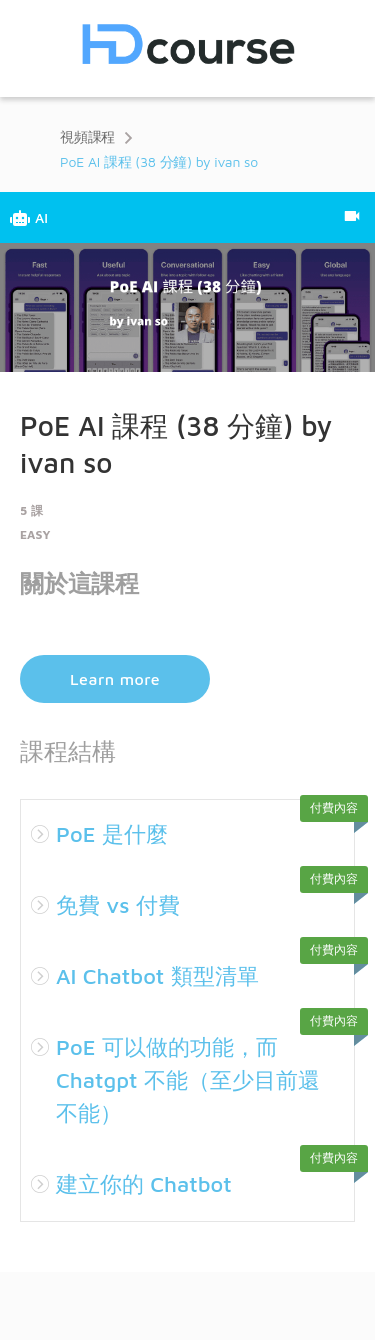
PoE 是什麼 (112, 834)
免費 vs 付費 (118, 905)
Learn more (115, 679)
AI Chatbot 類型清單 (157, 976)
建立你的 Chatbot (144, 1184)
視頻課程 (87, 136)
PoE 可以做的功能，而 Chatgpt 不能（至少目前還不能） (188, 1080)
